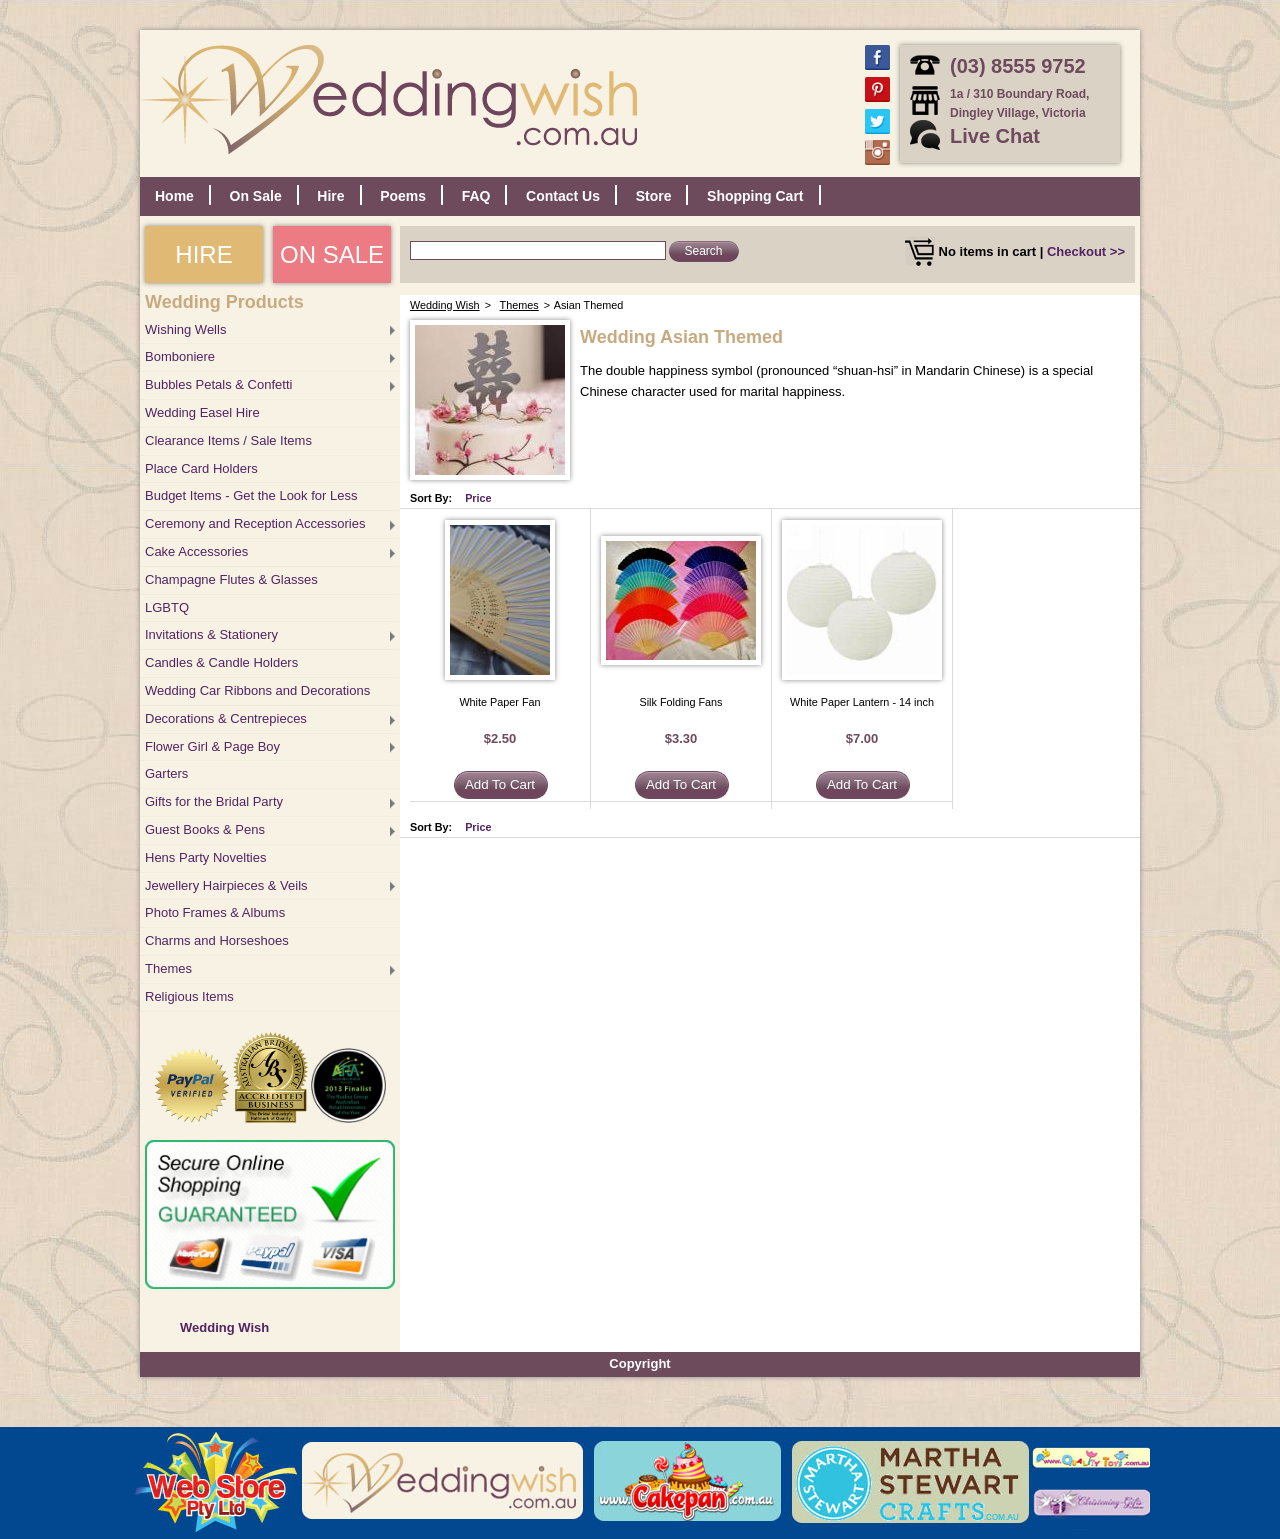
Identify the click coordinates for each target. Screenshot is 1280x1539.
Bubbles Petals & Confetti (218, 384)
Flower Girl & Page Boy (212, 746)
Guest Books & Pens (205, 829)
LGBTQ (167, 607)
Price (478, 498)
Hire (330, 196)
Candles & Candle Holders (221, 662)
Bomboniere (180, 356)
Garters (166, 773)
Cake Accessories (196, 551)
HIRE (203, 254)
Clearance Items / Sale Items (228, 440)
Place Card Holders (201, 468)
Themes (168, 968)
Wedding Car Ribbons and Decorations (257, 690)
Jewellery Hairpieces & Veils (226, 885)
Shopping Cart (755, 196)
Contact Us (563, 196)
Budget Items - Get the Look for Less (251, 495)
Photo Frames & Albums (215, 912)
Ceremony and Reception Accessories (255, 523)
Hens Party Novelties (205, 857)
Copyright (639, 1363)
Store (654, 196)
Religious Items (189, 996)
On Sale (256, 196)
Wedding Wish (224, 1327)
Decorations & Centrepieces (226, 718)
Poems (403, 196)
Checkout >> (1086, 251)
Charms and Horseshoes (217, 940)
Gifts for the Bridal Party (214, 801)
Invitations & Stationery (211, 634)
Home (174, 196)
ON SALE (332, 254)
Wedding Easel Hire (202, 412)
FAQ (476, 196)
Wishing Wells (185, 329)
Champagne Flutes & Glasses (231, 579)
